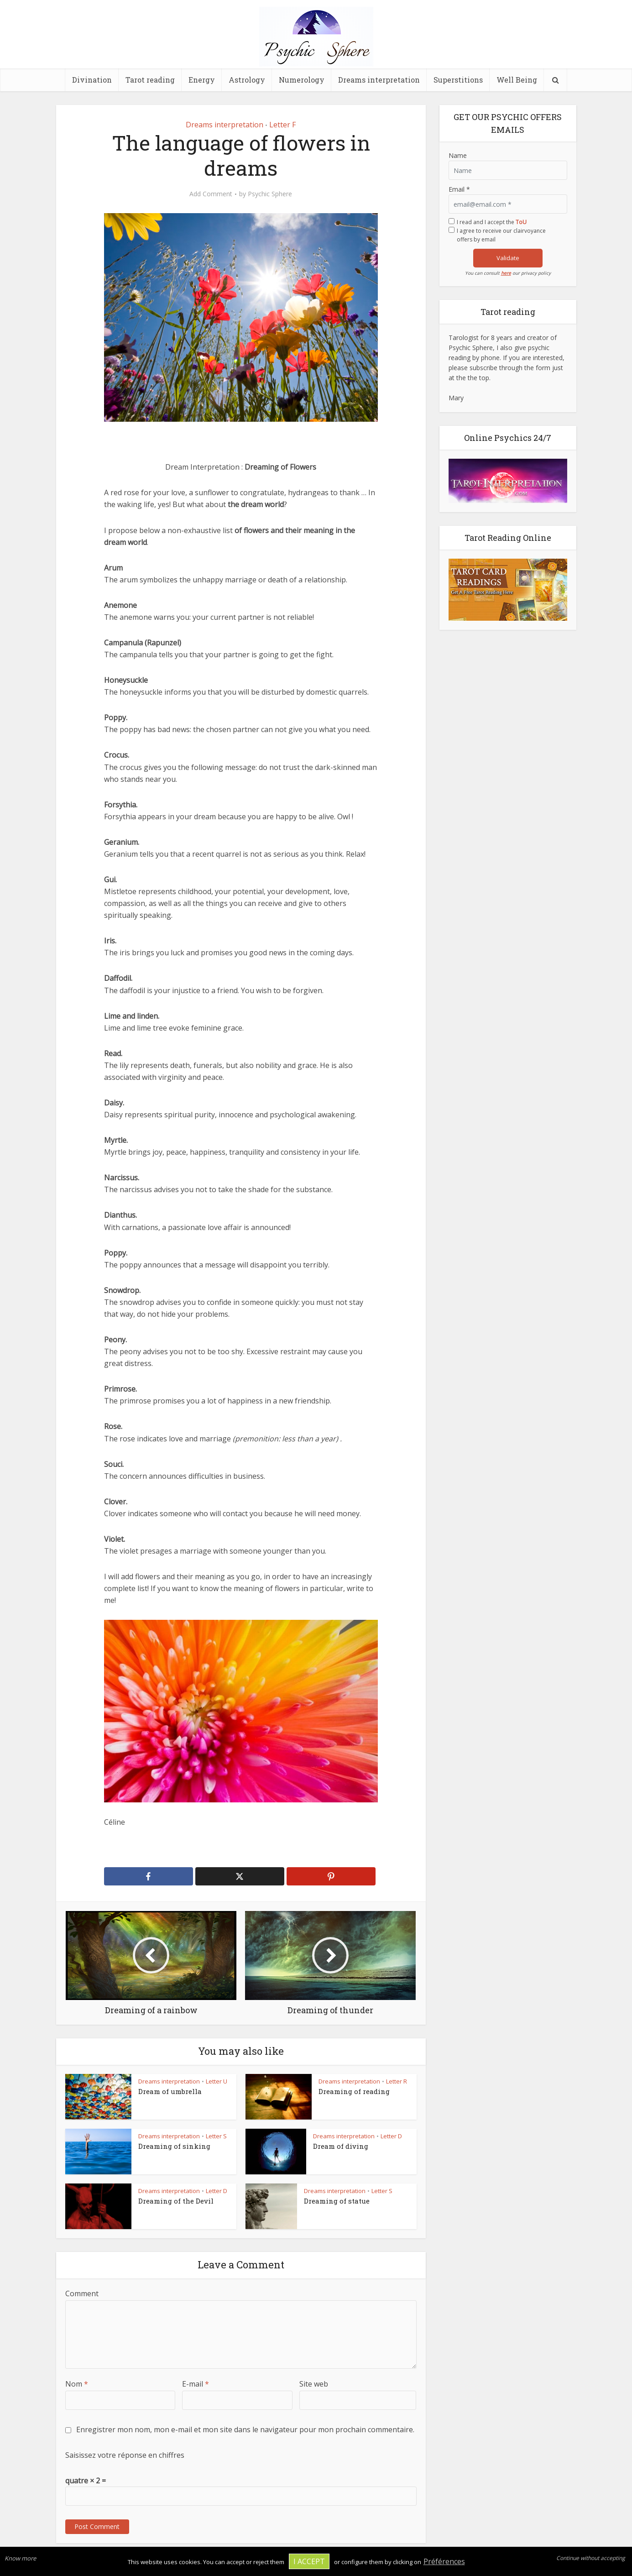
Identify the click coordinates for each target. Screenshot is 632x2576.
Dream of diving (340, 2146)
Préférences (444, 2561)
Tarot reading (150, 79)
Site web (313, 2384)
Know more (20, 2558)
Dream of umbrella (170, 2091)
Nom (76, 2384)
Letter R (396, 2081)
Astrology (247, 79)
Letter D (391, 2136)
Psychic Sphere (270, 194)
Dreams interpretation (379, 79)
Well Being (516, 79)
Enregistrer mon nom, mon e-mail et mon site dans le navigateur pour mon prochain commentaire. (245, 2429)
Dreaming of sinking (174, 2146)
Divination (92, 79)
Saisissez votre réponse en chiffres (124, 2455)
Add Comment (210, 194)
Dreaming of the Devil (176, 2200)
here (506, 273)
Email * (459, 189)
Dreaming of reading (354, 2091)
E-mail (195, 2384)
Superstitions (458, 79)
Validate (507, 258)
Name (458, 155)
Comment (82, 2293)
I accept (309, 2561)
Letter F (282, 125)
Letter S (216, 2136)
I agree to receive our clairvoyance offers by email (501, 235)
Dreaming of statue (337, 2200)
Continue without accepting (590, 2558)
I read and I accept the (492, 222)
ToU (521, 222)
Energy (201, 79)
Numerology (301, 79)
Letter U (216, 2081)
